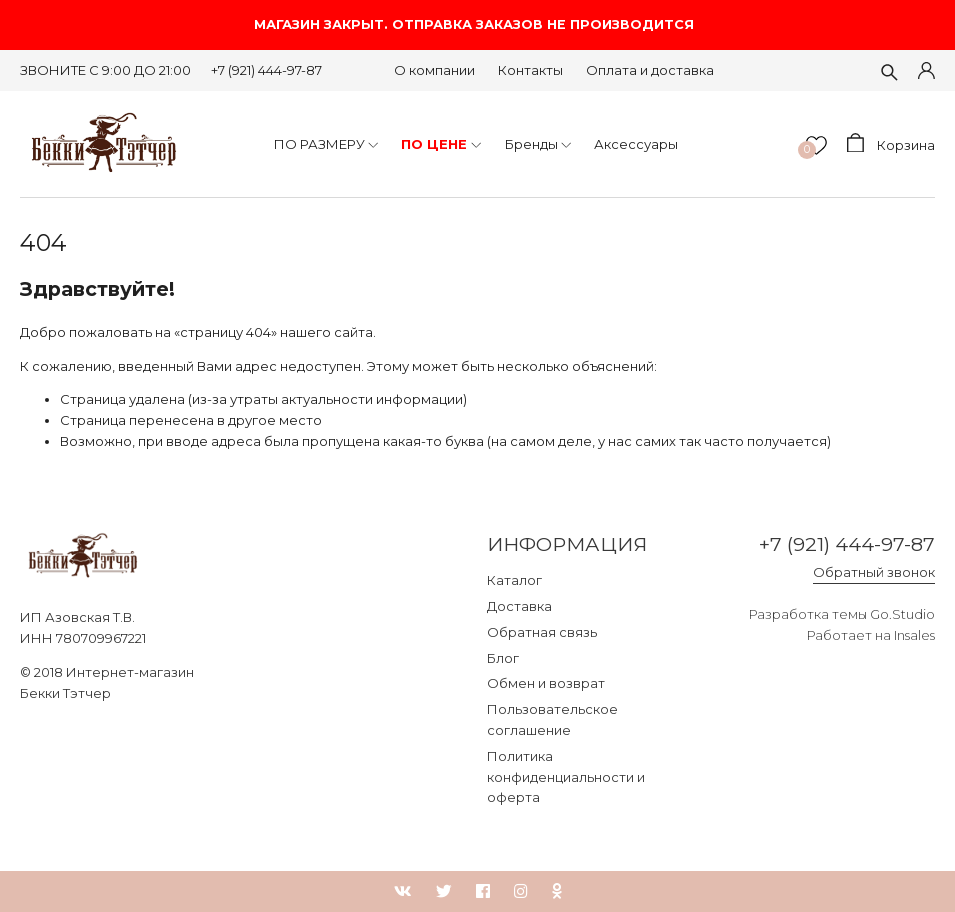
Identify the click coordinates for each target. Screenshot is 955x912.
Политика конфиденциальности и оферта (566, 777)
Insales (914, 635)
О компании (434, 70)
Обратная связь (542, 632)
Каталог (514, 580)
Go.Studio (902, 614)
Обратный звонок (874, 572)
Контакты (530, 70)
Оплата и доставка (650, 70)
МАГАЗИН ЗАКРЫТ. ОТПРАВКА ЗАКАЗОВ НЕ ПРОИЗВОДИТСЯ (478, 24)
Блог (503, 658)
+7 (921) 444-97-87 (266, 70)
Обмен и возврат (546, 683)
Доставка (519, 606)
